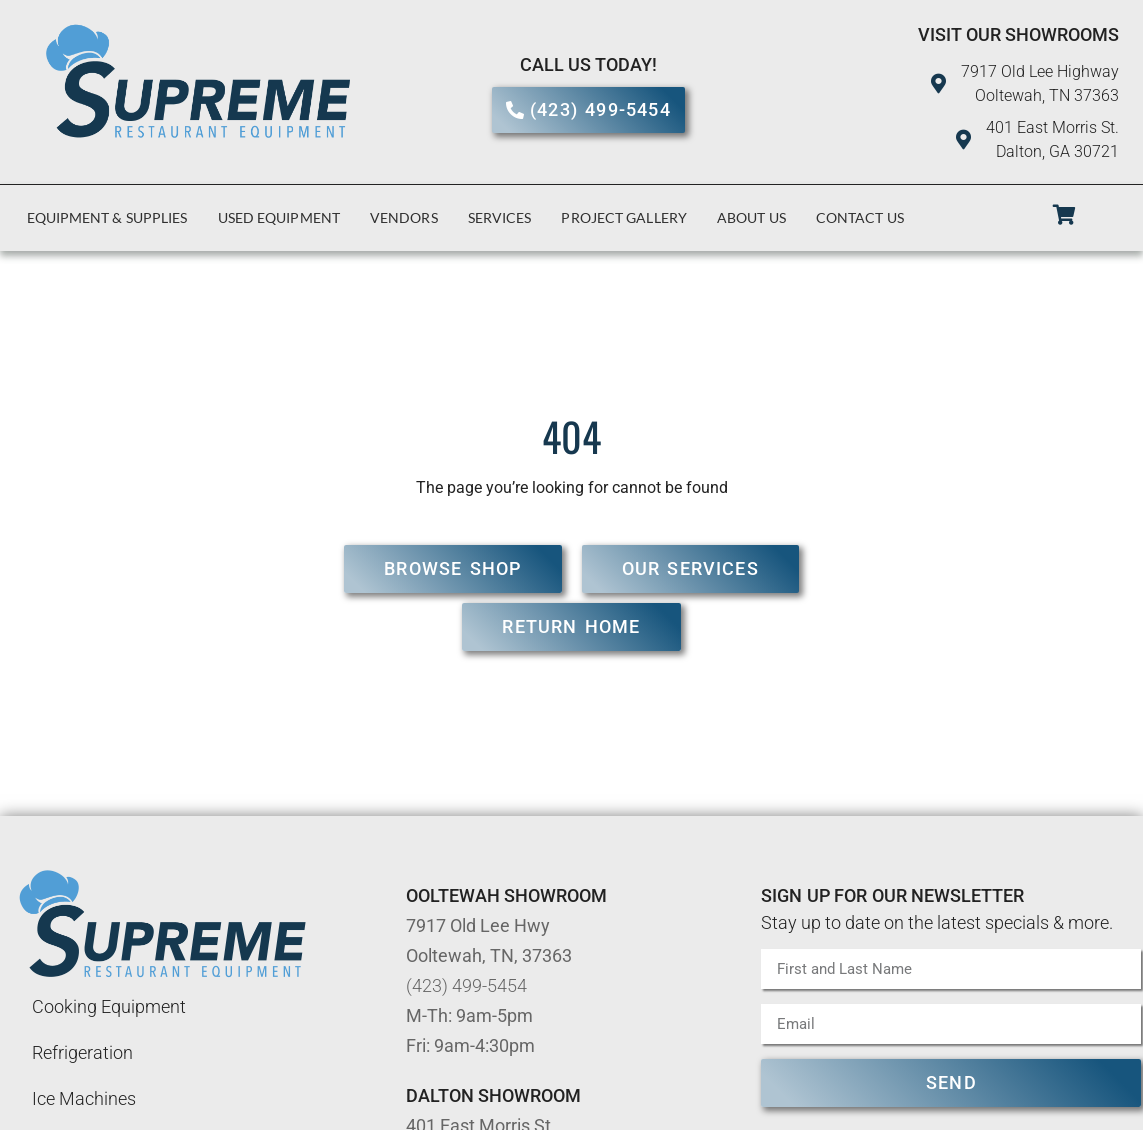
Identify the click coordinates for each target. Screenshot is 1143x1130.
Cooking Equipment (109, 1006)
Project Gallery (624, 217)
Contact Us (860, 217)
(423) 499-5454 (466, 985)
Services (500, 217)
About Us (751, 217)
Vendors (404, 217)
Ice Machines (84, 1098)
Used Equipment (279, 217)
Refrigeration (82, 1052)
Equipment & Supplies (107, 217)
